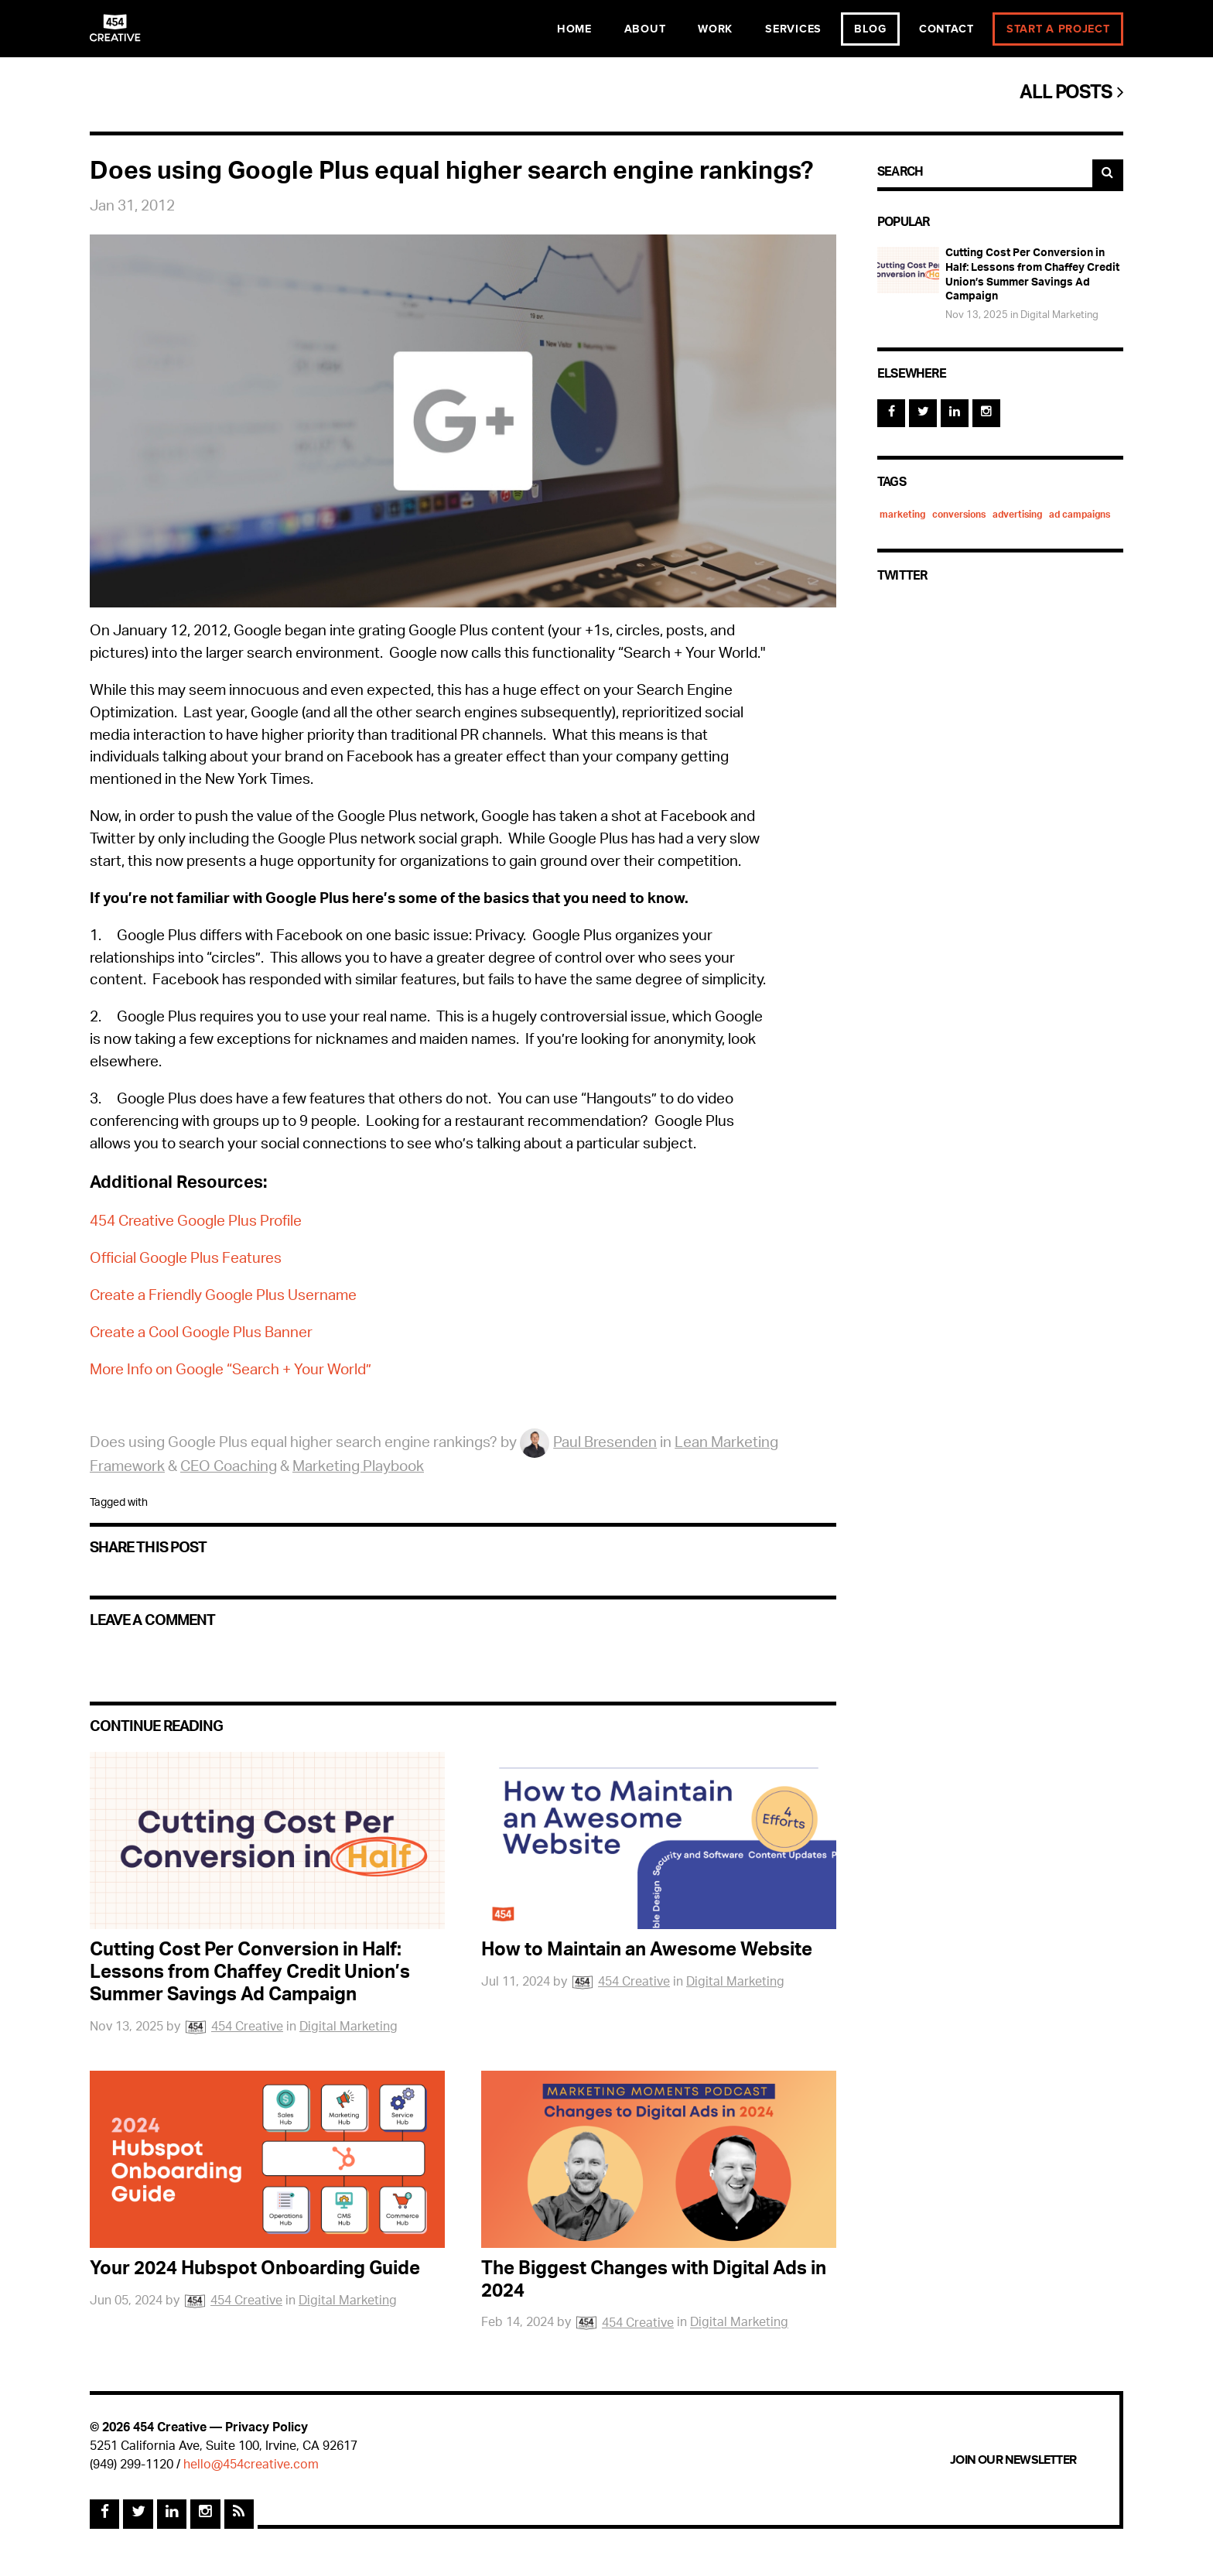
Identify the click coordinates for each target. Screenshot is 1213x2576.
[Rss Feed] (239, 2514)
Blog (870, 29)
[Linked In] (955, 413)
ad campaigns (1079, 515)
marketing (902, 515)
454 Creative (233, 2028)
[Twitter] (923, 413)
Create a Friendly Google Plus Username (223, 1297)
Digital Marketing (348, 2028)
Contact (946, 29)
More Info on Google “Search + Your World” (230, 1371)
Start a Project (1058, 29)
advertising (1017, 515)
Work (715, 29)
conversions (959, 515)
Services (793, 29)
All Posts (1071, 94)
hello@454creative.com (251, 2466)
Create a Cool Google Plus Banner (201, 1334)
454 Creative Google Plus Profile (196, 1223)
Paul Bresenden (588, 1444)
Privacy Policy (266, 2428)
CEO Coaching (228, 1468)
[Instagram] (986, 413)
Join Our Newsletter (1013, 2460)
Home (574, 29)
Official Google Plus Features (186, 1260)
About (645, 29)
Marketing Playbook (358, 1468)
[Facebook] (891, 413)
